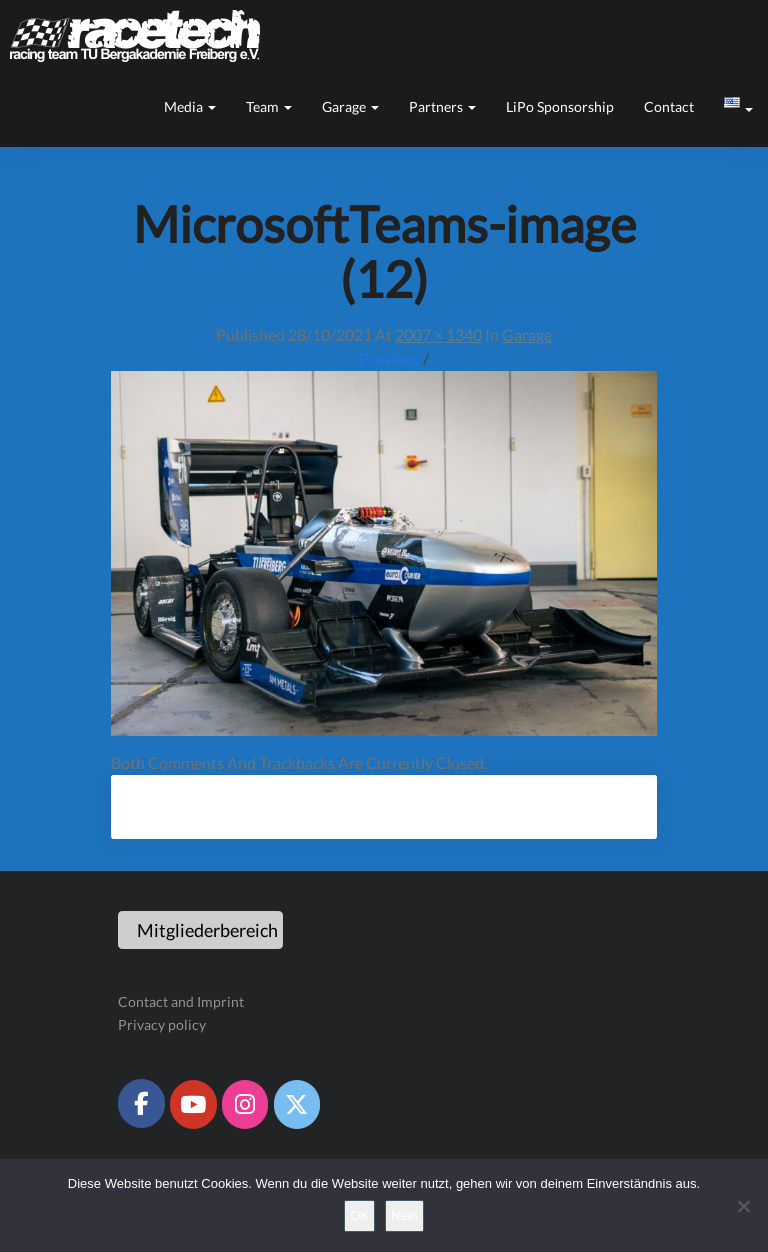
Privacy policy (162, 1024)
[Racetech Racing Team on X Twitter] (297, 1104)
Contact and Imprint (181, 1001)
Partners (442, 106)
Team (269, 106)
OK (359, 1215)
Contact (669, 106)
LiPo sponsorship (560, 106)
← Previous (380, 358)
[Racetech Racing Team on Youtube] (193, 1104)
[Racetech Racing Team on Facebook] (141, 1103)
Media (190, 106)
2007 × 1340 (438, 334)
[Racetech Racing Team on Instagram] (245, 1104)
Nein (404, 1215)
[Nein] (743, 1206)
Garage (350, 106)
